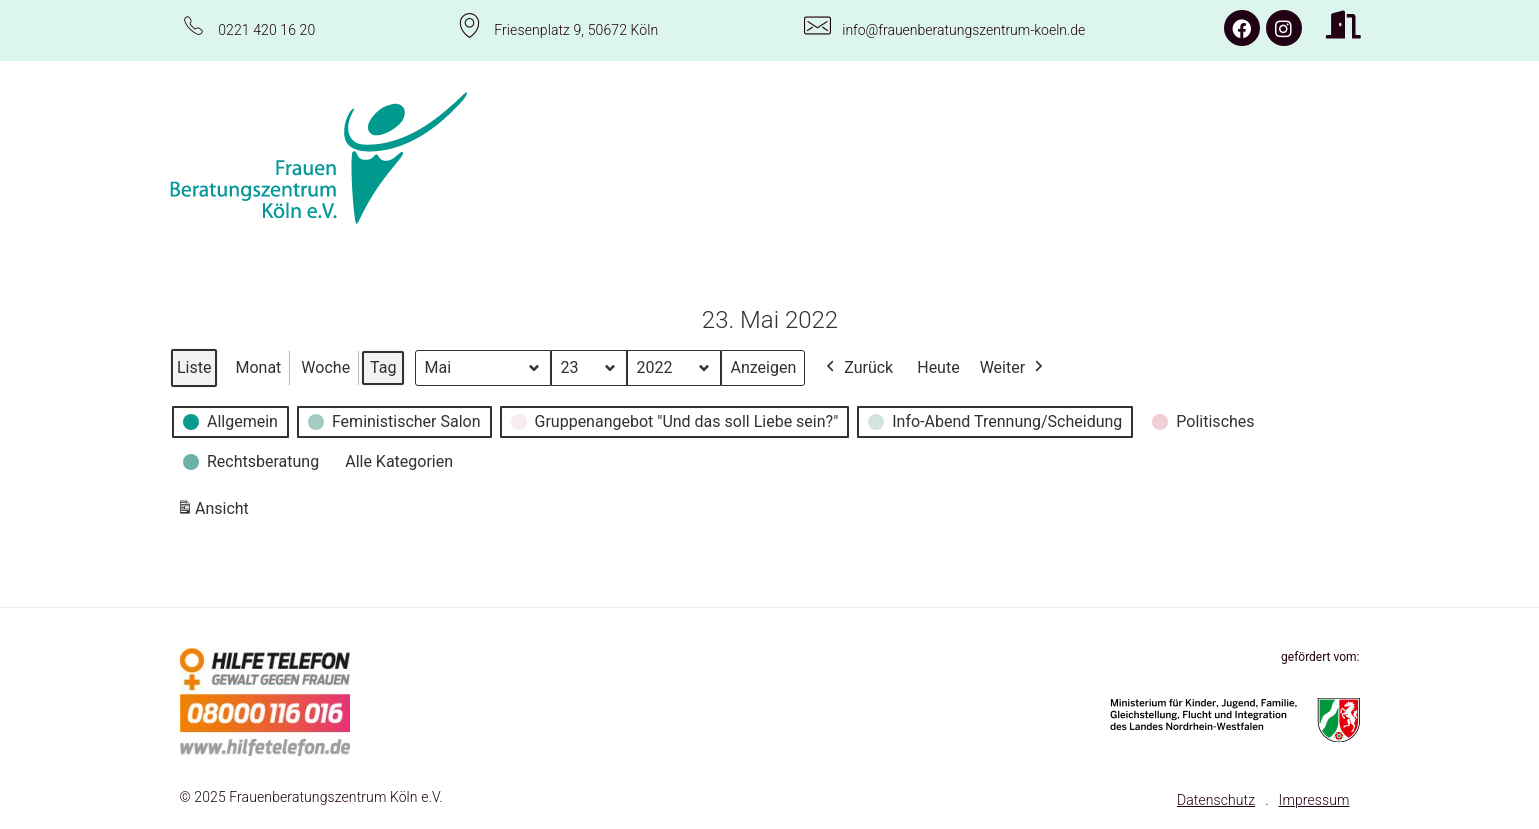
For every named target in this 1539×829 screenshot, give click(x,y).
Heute (938, 366)
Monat (258, 366)
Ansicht (216, 511)
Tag (383, 366)
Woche (325, 366)
